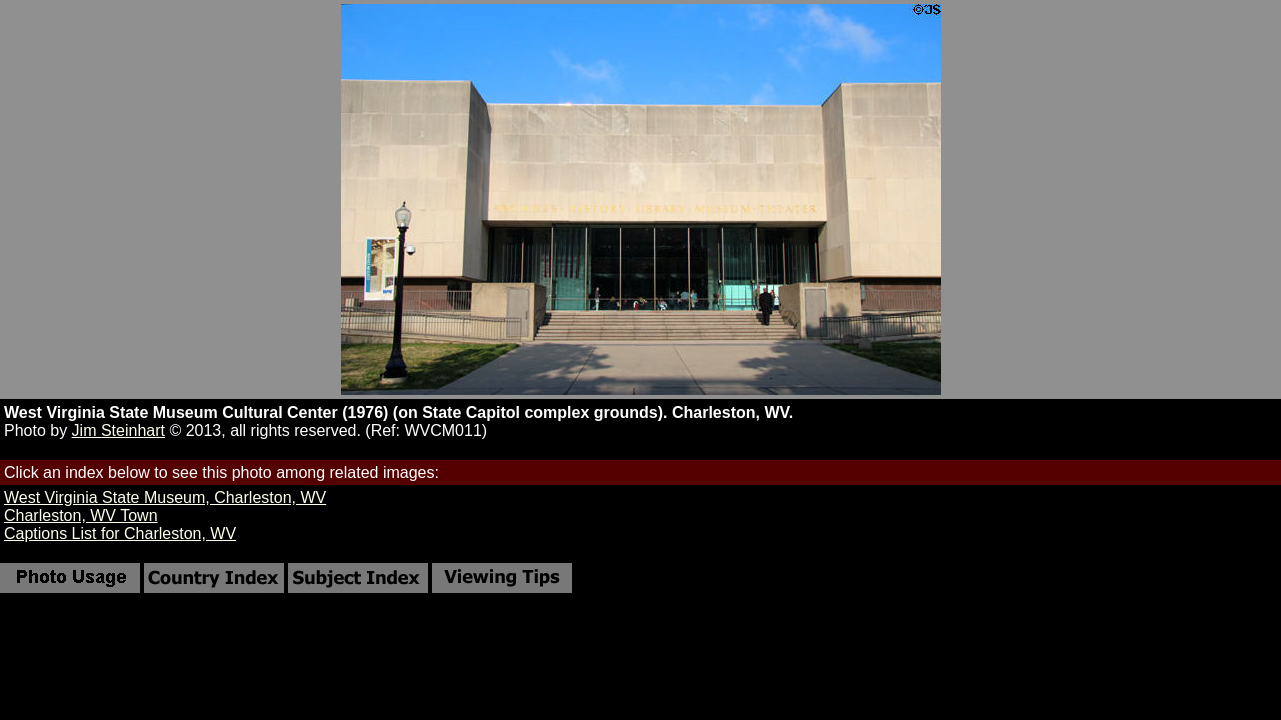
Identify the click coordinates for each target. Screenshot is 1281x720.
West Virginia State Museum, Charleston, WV (165, 497)
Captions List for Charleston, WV (120, 533)
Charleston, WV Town (81, 515)
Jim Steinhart (118, 430)
